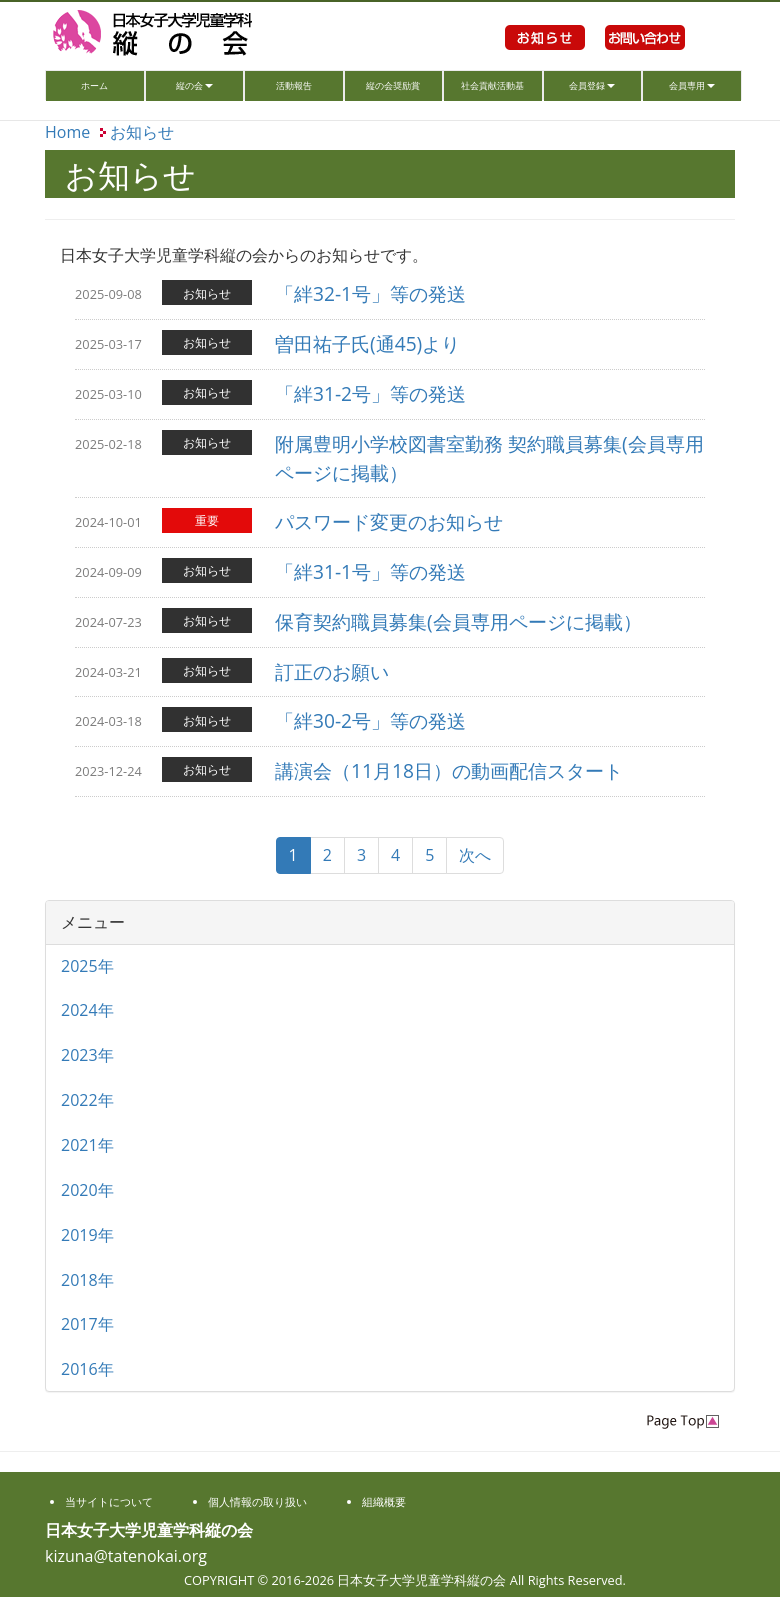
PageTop (683, 1421)
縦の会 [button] (194, 85)
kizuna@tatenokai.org (126, 1556)
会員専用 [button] (692, 85)
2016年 (87, 1369)
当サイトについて (109, 1501)
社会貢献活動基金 (492, 90)
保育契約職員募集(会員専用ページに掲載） (458, 621)
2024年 (87, 1010)
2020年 (87, 1190)
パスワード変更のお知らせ (389, 521)
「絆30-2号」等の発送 (370, 720)
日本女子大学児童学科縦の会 (180, 35)
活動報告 (294, 85)
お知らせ (545, 60)
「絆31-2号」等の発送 (370, 393)
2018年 (87, 1280)
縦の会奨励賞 (393, 85)
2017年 (87, 1324)
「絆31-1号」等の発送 (370, 571)
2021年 (87, 1145)
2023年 (87, 1055)
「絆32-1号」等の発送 (370, 293)
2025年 (87, 966)
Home (67, 132)
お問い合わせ (645, 60)
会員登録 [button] (592, 85)
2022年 (87, 1100)
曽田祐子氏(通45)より (367, 343)
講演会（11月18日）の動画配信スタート (449, 770)
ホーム (112, 83)
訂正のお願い (332, 671)
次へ (475, 855)
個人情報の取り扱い (257, 1501)
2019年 (87, 1235)
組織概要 (384, 1501)
